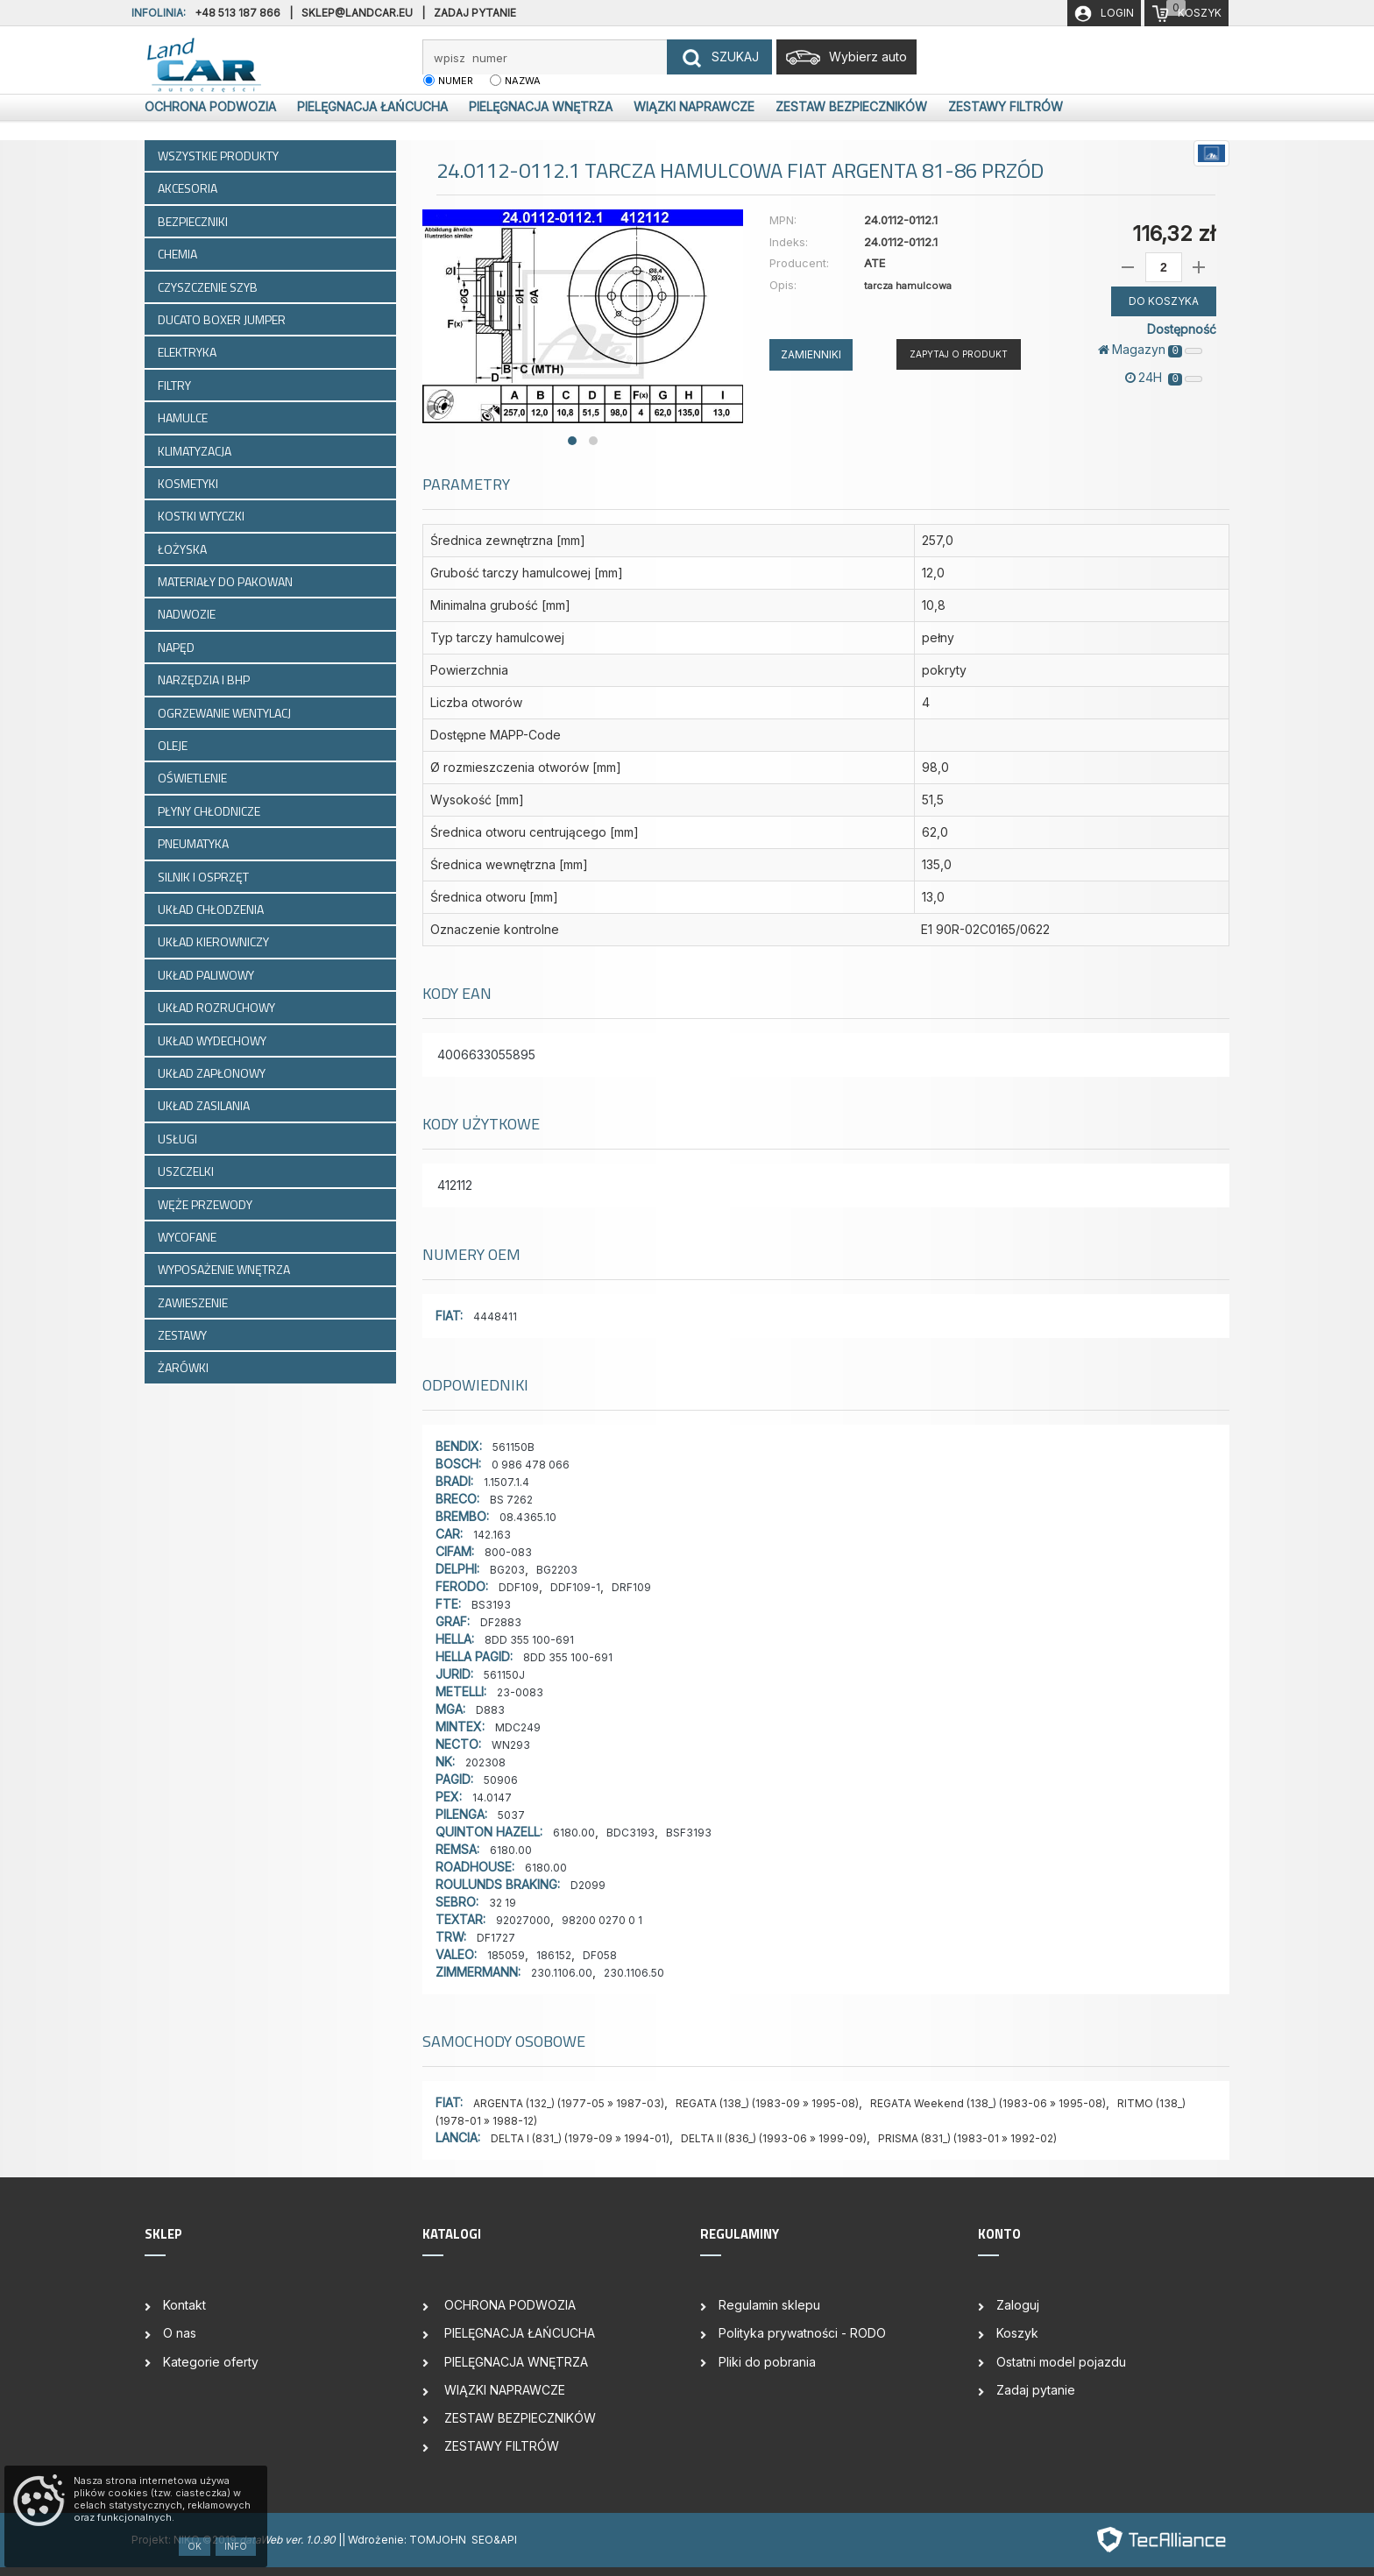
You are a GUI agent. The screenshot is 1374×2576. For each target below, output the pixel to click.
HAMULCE (184, 417)
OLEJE (174, 745)
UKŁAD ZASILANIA (205, 1105)
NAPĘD (177, 647)
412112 (454, 1185)
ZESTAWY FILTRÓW (1004, 106)
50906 (501, 1780)
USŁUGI (179, 1138)
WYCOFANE (188, 1237)
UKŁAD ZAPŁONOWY (213, 1073)
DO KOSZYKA (1164, 301)
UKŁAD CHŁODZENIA (212, 909)
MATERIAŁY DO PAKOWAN (226, 581)
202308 (485, 1762)
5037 (511, 1815)
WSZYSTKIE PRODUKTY (218, 155)
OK (195, 2546)
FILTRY (176, 385)
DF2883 (500, 1622)
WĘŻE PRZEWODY (206, 1204)
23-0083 (520, 1692)
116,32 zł (1173, 233)
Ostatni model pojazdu (1061, 2361)
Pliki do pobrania (767, 2361)
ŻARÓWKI (184, 1367)
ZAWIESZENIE (194, 1302)
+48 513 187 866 (237, 12)
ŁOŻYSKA (183, 549)
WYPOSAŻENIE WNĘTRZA (225, 1269)
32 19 (502, 1902)
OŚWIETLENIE (194, 777)
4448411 (495, 1316)
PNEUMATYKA (194, 843)
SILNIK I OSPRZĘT (204, 876)
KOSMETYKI (189, 483)
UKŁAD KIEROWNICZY (215, 941)
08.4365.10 (527, 1517)
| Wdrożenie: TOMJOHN (406, 2539)
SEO (482, 2539)
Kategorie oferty (211, 2361)
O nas (179, 2332)
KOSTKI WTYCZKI (202, 515)
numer (455, 80)
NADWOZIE (188, 614)
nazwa (523, 80)
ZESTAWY (183, 1335)
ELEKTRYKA (188, 352)
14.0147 (492, 1797)
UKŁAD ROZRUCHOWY (218, 1007)
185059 (506, 1955)
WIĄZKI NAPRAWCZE (692, 106)
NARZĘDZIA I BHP (205, 679)
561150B (513, 1447)
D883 (490, 1709)
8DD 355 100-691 (529, 1639)
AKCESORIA (189, 188)
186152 (553, 1955)
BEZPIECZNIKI (194, 221)
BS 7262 (511, 1499)
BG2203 (556, 1569)
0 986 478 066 (531, 1464)
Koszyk (1017, 2332)
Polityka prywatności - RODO (802, 2332)
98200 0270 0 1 (602, 1920)
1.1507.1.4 (506, 1482)
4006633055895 (486, 1054)
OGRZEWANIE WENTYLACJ (226, 713)
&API (505, 2539)
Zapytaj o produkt (959, 354)
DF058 (600, 1955)
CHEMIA (179, 253)
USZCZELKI (187, 1171)
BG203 (507, 1569)
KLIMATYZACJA (196, 451)
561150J (504, 1674)
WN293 (511, 1745)
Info (235, 2546)
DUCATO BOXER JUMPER (223, 319)
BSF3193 (689, 1832)
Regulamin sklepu (769, 2304)
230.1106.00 (561, 1972)
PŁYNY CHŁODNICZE (210, 811)
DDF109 (519, 1587)
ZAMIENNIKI (811, 354)
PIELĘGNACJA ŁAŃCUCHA (371, 106)
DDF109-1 (575, 1587)
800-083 (508, 1552)
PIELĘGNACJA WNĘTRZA (539, 106)
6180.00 (574, 1832)
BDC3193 (630, 1832)
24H (1163, 378)
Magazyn (1150, 349)
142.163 (492, 1534)
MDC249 (518, 1727)
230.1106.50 (634, 1972)
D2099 (588, 1885)
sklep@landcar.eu (357, 12)
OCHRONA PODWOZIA (208, 106)
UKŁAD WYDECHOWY (213, 1040)
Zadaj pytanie (475, 12)
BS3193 (491, 1604)
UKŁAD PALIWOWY (207, 975)
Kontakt (184, 2304)
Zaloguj (1017, 2304)
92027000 (523, 1920)
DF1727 (496, 1937)
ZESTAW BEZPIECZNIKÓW (849, 106)
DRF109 (631, 1587)
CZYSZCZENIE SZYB (209, 287)
